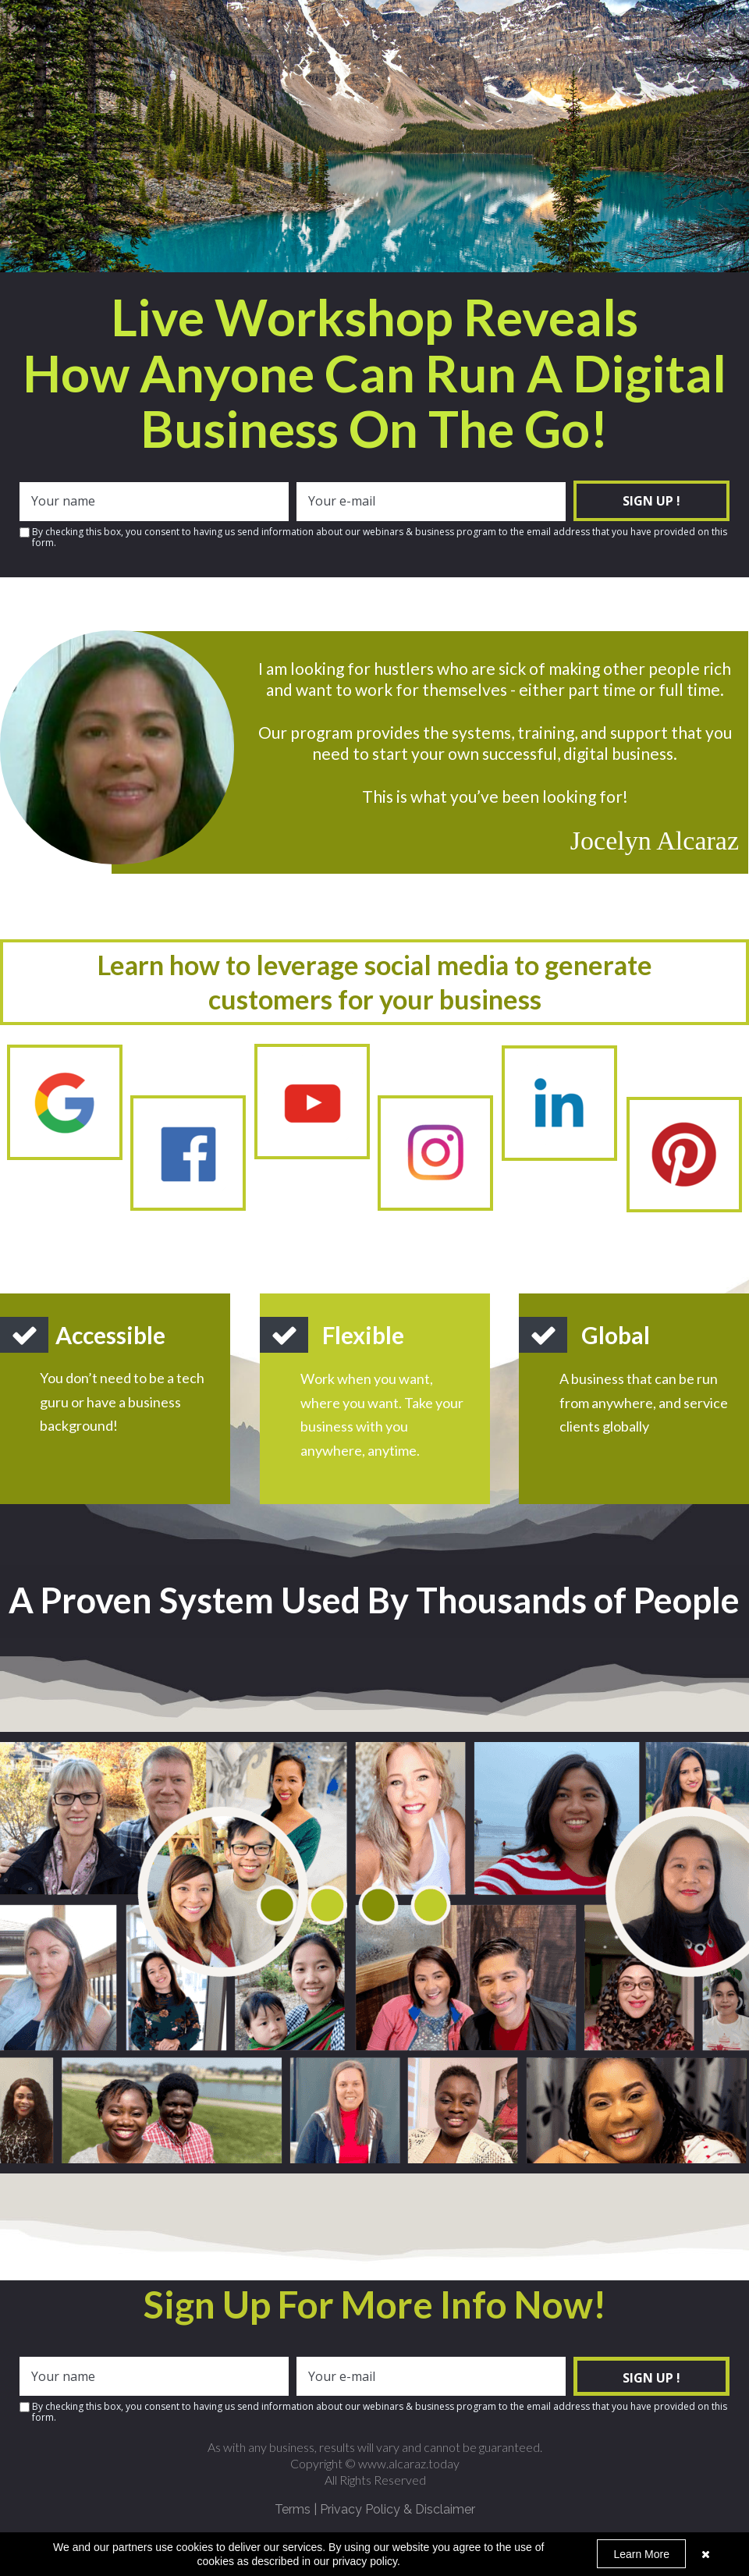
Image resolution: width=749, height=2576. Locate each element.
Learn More (641, 2554)
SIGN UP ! (651, 501)
